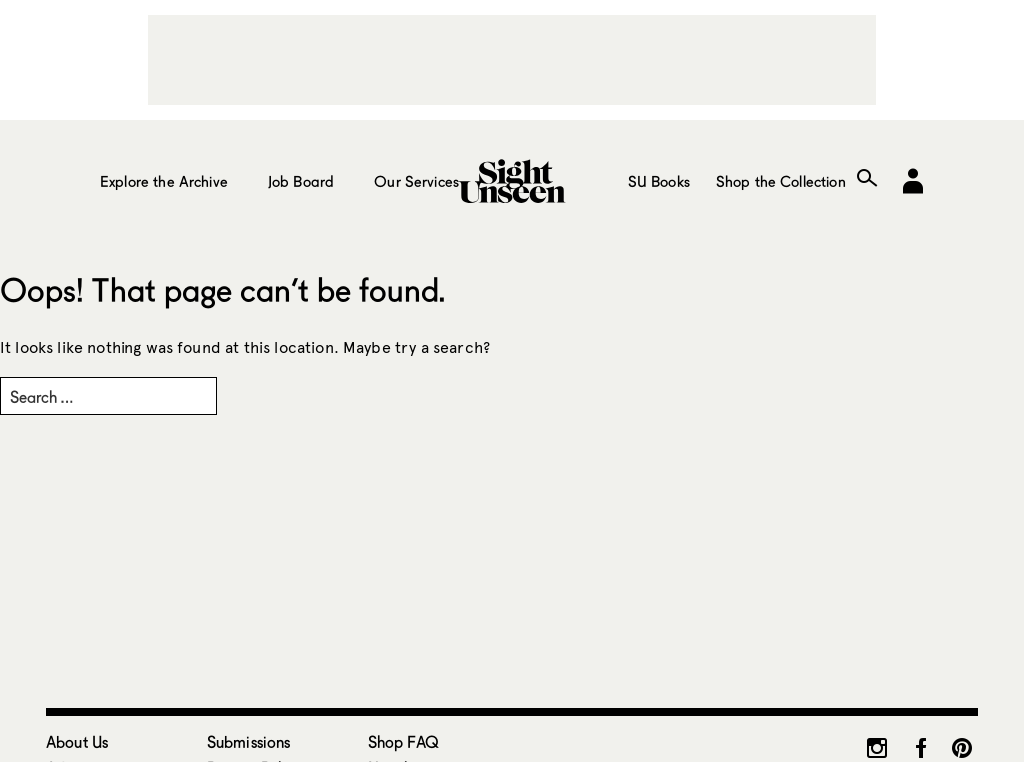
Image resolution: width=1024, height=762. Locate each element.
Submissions (249, 741)
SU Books (659, 181)
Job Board (301, 181)
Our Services (416, 181)
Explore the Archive (164, 181)
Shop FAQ (403, 741)
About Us (77, 741)
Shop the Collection (781, 181)
